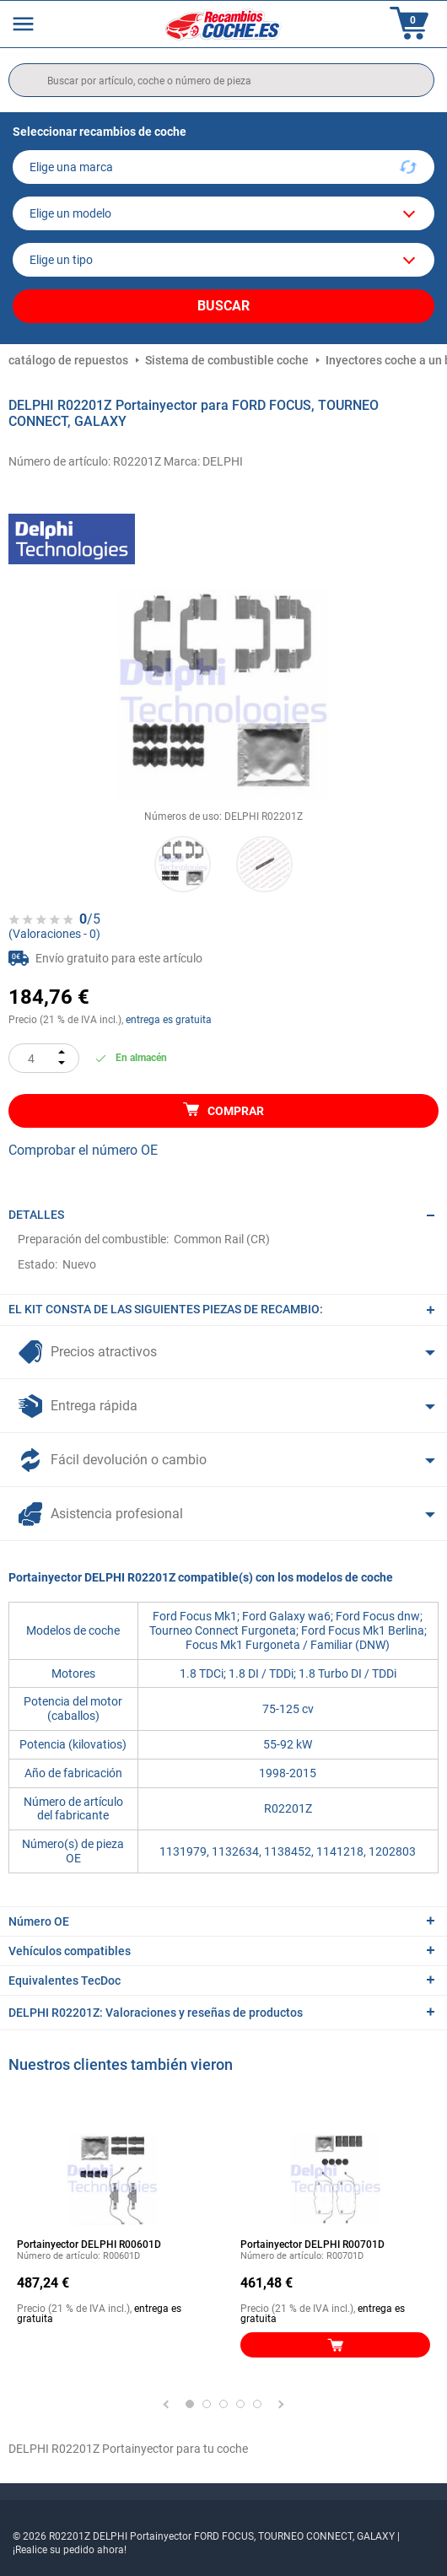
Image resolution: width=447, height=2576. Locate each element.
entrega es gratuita (169, 1020)
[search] (221, 80)
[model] (223, 213)
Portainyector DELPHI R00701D (312, 2244)
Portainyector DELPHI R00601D (89, 2244)
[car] (223, 260)
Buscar (223, 306)
